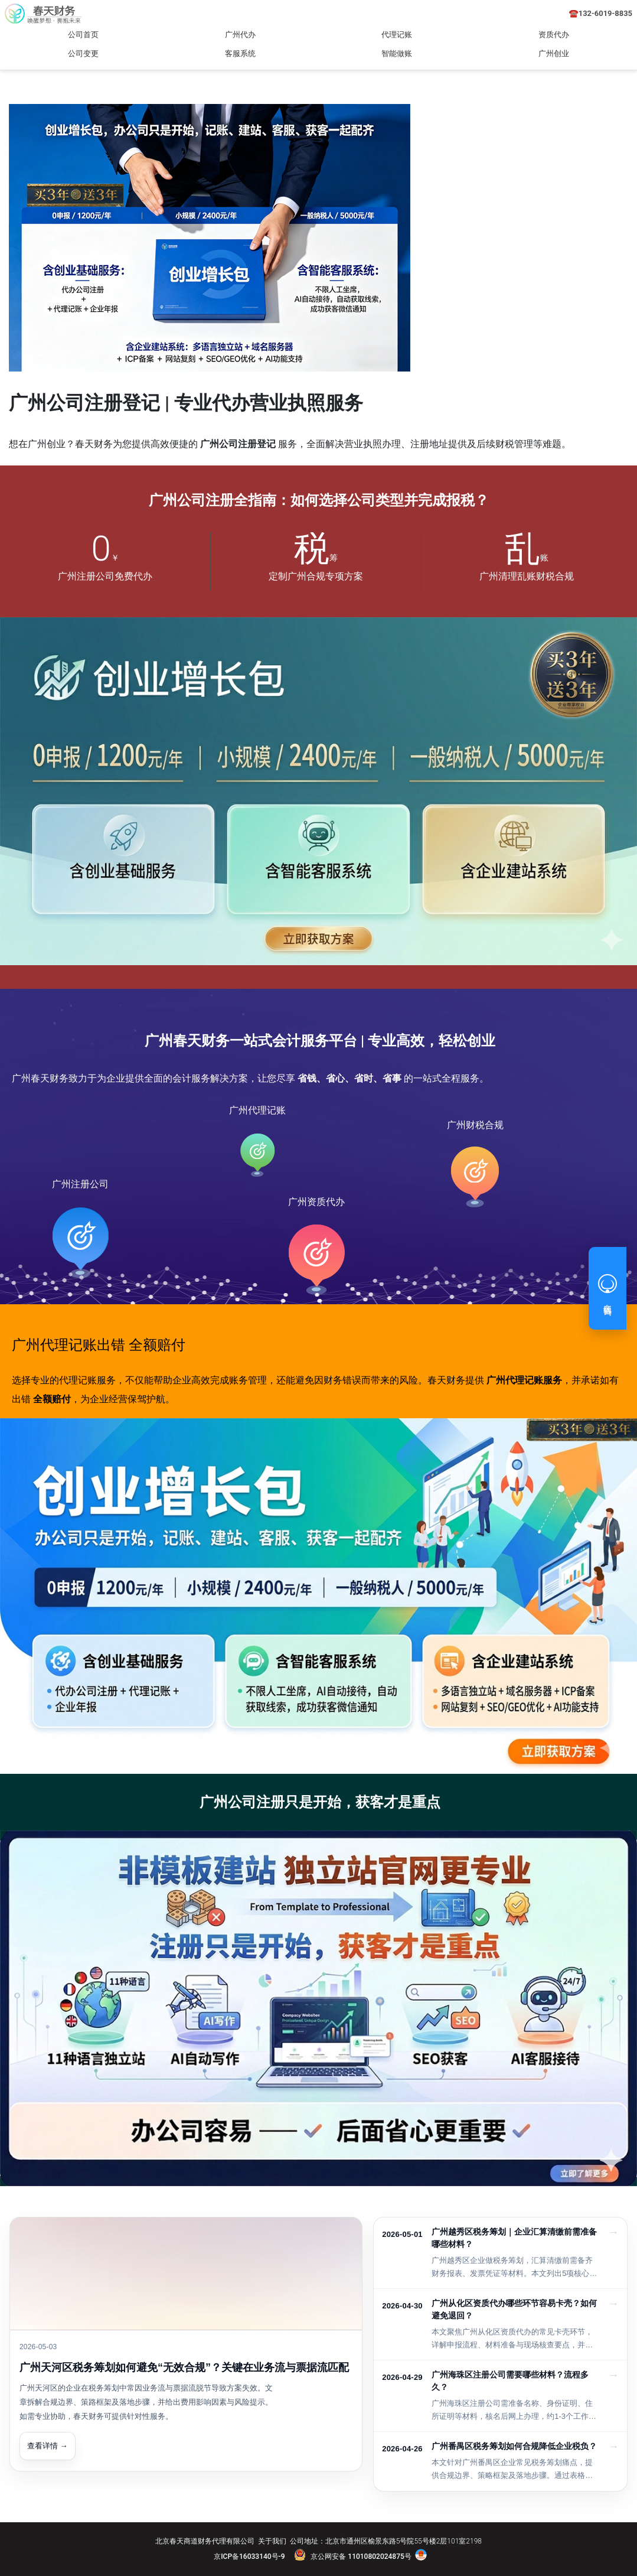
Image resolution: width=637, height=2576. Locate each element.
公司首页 (83, 34)
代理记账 (396, 34)
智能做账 (396, 53)
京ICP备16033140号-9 (249, 2556)
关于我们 (272, 2541)
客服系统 (240, 53)
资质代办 (553, 34)
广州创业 (553, 53)
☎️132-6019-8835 (600, 13)
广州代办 (240, 34)
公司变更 (83, 53)
